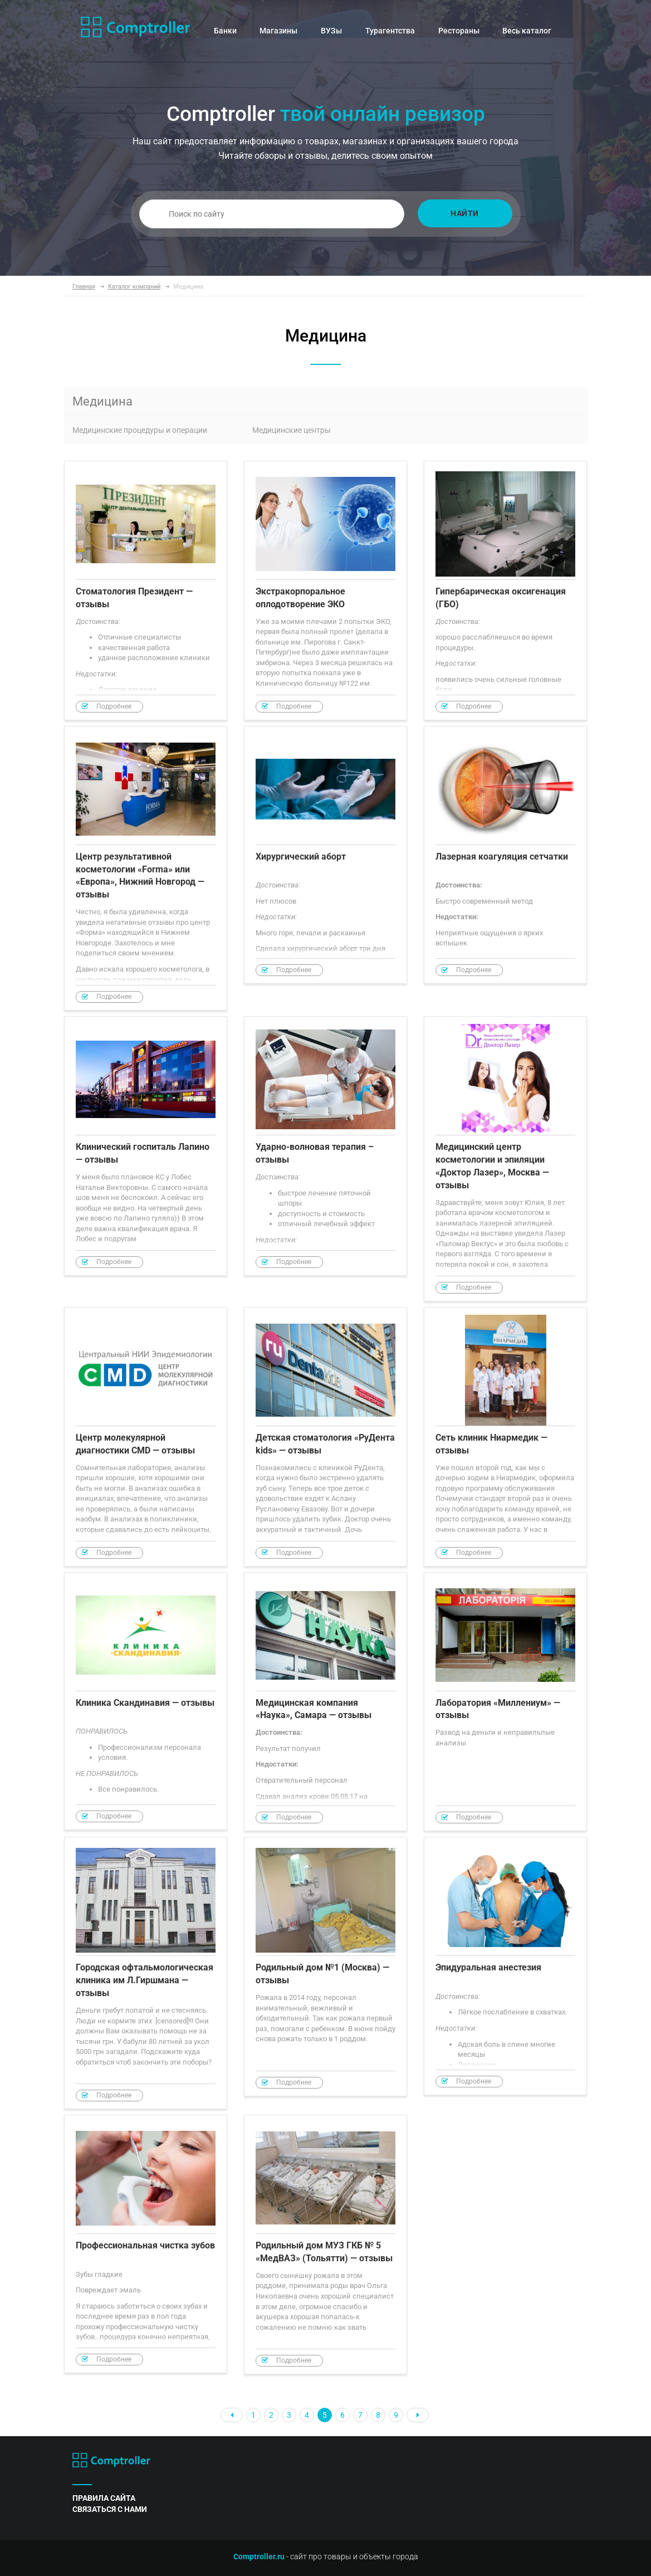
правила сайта (103, 2498)
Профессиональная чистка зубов (146, 2244)
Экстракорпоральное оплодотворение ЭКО (325, 590)
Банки (225, 30)
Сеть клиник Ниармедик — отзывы (505, 1436)
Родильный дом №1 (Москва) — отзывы (325, 1966)
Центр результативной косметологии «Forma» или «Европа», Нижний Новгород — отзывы (146, 868)
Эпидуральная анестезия (505, 1966)
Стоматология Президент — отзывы (146, 590)
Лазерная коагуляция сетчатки (505, 855)
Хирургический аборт (325, 855)
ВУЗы (331, 30)
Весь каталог (526, 30)
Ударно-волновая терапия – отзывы (325, 1146)
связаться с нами (109, 2509)
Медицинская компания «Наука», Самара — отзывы (325, 1702)
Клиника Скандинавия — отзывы (146, 1701)
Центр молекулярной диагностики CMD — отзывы (146, 1436)
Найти (465, 213)
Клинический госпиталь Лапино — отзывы (146, 1146)
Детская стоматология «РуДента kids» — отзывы (325, 1436)
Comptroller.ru (259, 2556)
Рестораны (458, 30)
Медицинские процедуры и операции (139, 430)
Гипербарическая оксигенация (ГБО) (505, 590)
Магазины (278, 30)
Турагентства (390, 30)
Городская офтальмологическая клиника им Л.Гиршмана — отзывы (146, 1973)
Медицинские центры (291, 430)
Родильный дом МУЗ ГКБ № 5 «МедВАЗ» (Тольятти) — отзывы (325, 2244)
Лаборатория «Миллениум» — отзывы (505, 1702)
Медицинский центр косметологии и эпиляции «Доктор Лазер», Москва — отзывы (505, 1159)
